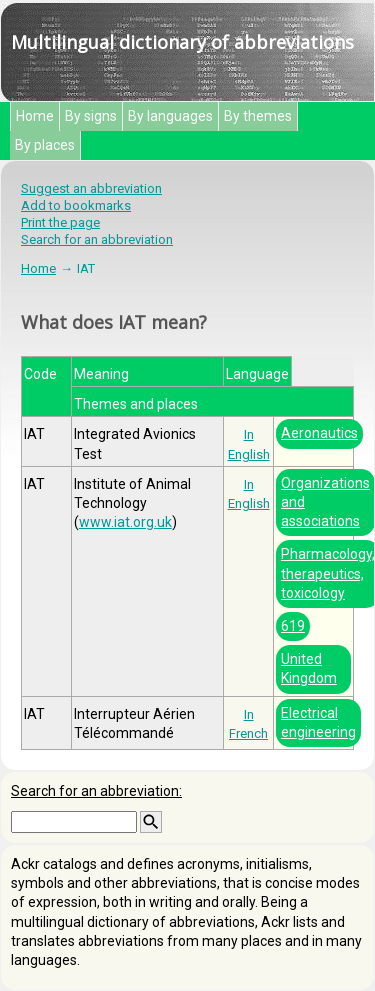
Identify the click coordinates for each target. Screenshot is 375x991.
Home (35, 116)
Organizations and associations (325, 502)
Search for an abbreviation (97, 239)
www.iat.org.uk (125, 522)
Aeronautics (319, 433)
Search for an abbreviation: (96, 791)
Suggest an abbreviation (91, 188)
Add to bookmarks (76, 205)
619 (293, 626)
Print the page (60, 222)
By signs (91, 116)
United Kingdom (309, 668)
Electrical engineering (318, 722)
